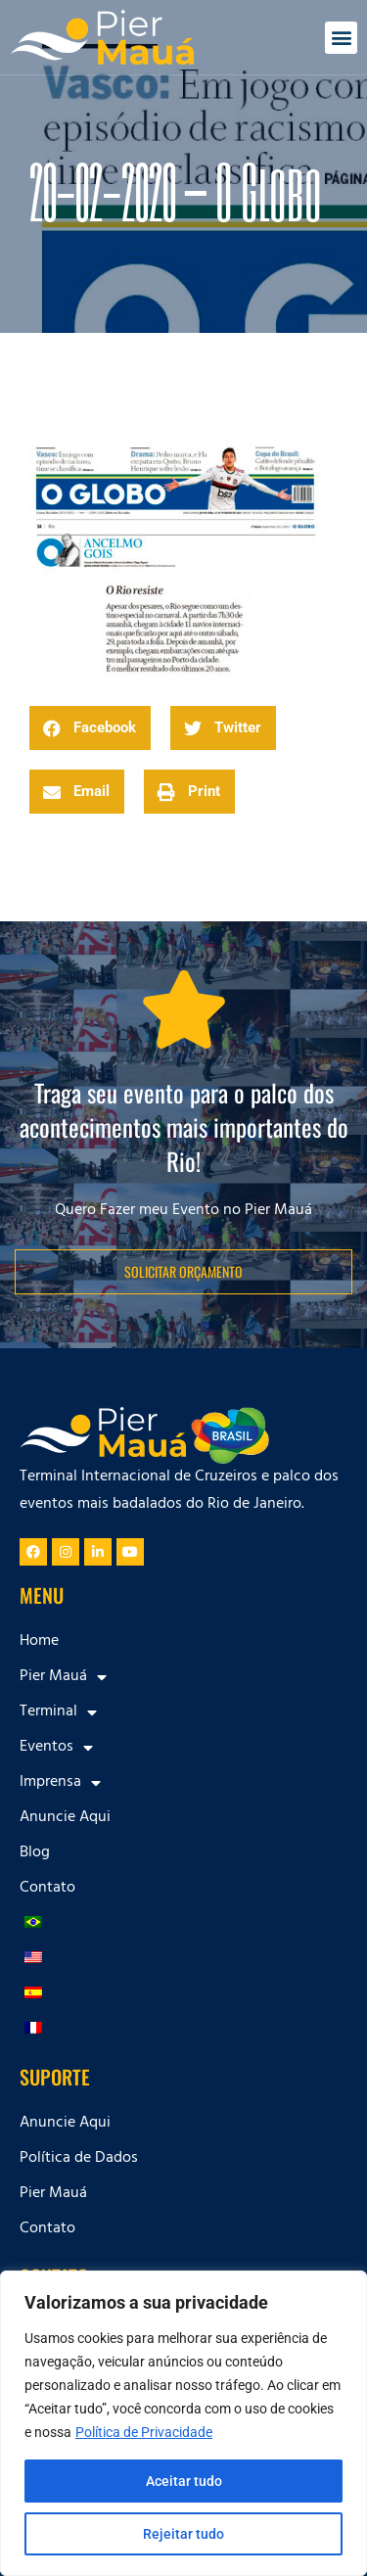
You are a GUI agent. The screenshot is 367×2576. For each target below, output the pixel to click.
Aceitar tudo (184, 2481)
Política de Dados (79, 2159)
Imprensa (60, 1783)
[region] (183, 2423)
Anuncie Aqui (65, 1818)
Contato (47, 1888)
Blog (35, 1853)
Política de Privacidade (143, 2432)
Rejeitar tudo (183, 2534)
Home (39, 1642)
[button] (341, 38)
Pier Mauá (63, 1677)
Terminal (58, 1712)
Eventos (56, 1747)
